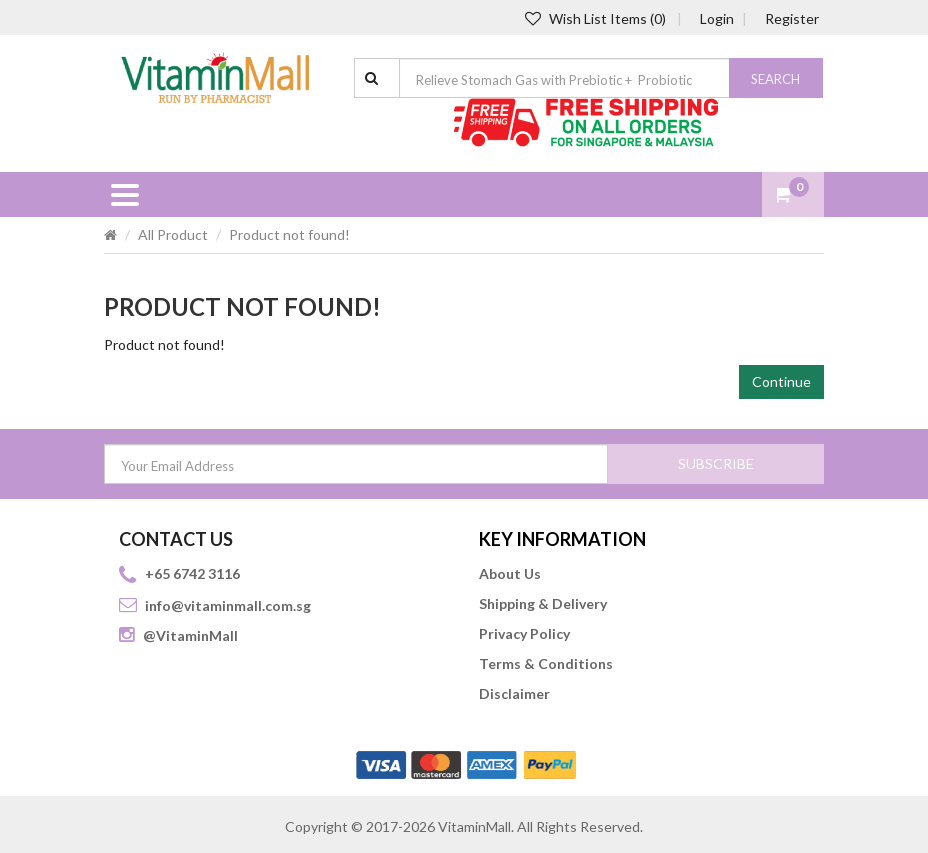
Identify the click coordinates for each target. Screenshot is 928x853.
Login (717, 18)
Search (775, 79)
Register (792, 18)
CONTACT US (176, 539)
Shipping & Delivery (543, 603)
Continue (781, 381)
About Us (510, 573)
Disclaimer (514, 693)
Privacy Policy (524, 633)
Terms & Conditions (546, 663)
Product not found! (289, 234)
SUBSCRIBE (716, 463)
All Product (173, 234)
